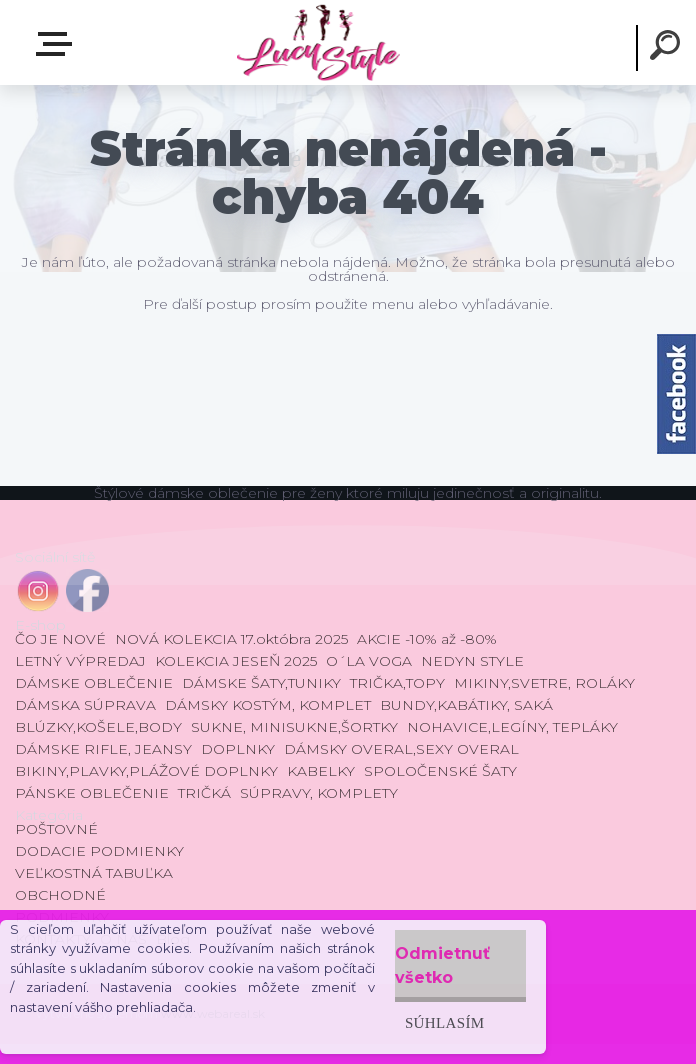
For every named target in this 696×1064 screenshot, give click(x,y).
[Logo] (317, 42)
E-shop (58, 44)
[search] (668, 48)
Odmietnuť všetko (442, 965)
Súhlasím (445, 1022)
